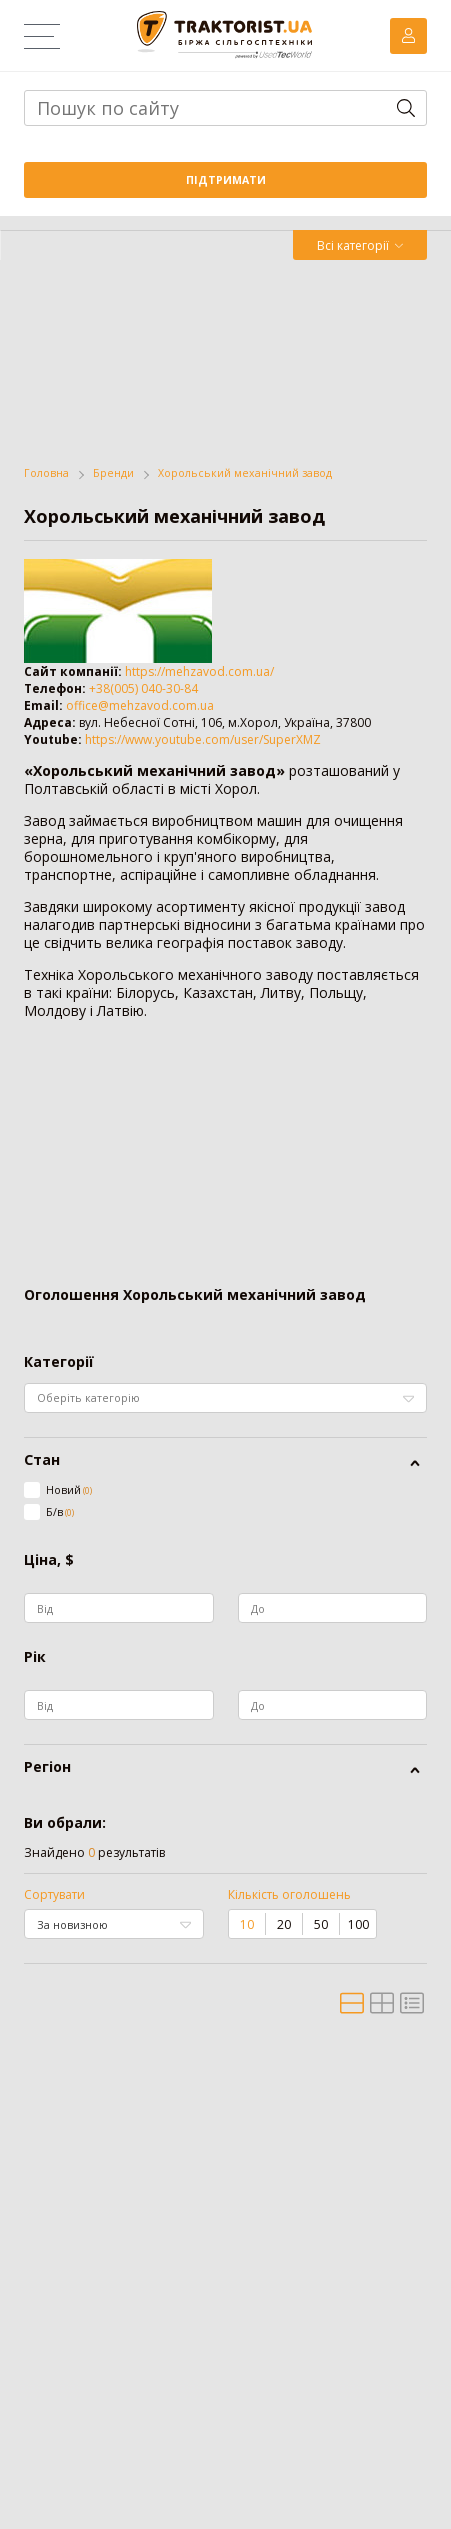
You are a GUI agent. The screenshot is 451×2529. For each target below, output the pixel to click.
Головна (46, 473)
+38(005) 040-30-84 (143, 688)
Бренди (113, 473)
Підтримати (226, 180)
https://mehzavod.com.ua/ (199, 671)
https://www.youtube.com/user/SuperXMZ (203, 739)
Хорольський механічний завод (245, 473)
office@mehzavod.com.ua (140, 705)
